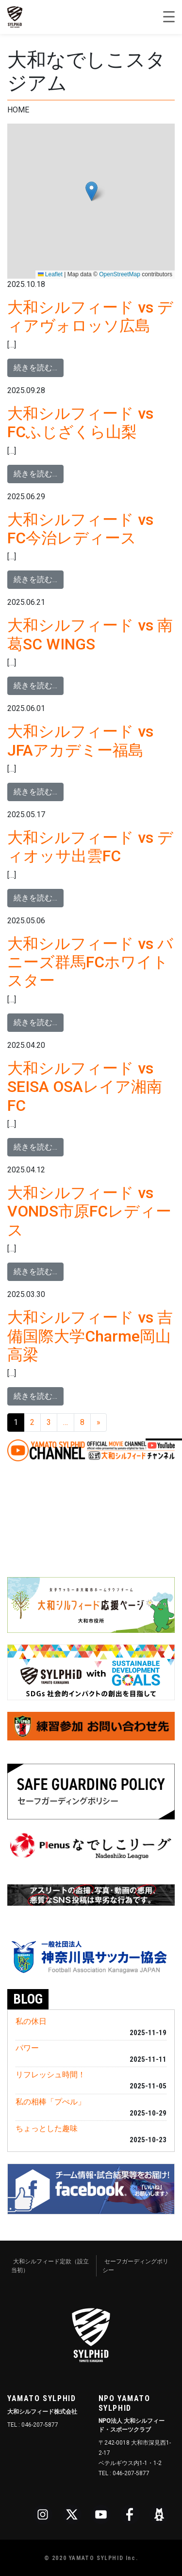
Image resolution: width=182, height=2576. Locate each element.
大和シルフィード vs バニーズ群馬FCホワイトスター (90, 962)
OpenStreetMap (119, 274)
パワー (27, 2048)
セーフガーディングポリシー (135, 2266)
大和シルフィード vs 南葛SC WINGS (90, 634)
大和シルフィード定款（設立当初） (50, 2266)
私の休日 (31, 2021)
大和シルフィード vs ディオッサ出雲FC (90, 846)
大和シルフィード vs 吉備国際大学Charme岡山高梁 (90, 1336)
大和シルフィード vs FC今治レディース (80, 528)
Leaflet (50, 274)
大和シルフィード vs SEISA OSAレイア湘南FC (84, 1087)
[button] (91, 191)
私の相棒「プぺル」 (50, 2101)
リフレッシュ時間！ (50, 2074)
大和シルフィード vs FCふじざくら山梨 (80, 422)
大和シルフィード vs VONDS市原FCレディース (89, 1211)
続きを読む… (39, 367)
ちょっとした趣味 (47, 2128)
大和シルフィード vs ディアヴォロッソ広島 (90, 316)
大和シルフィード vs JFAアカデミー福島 (80, 740)
